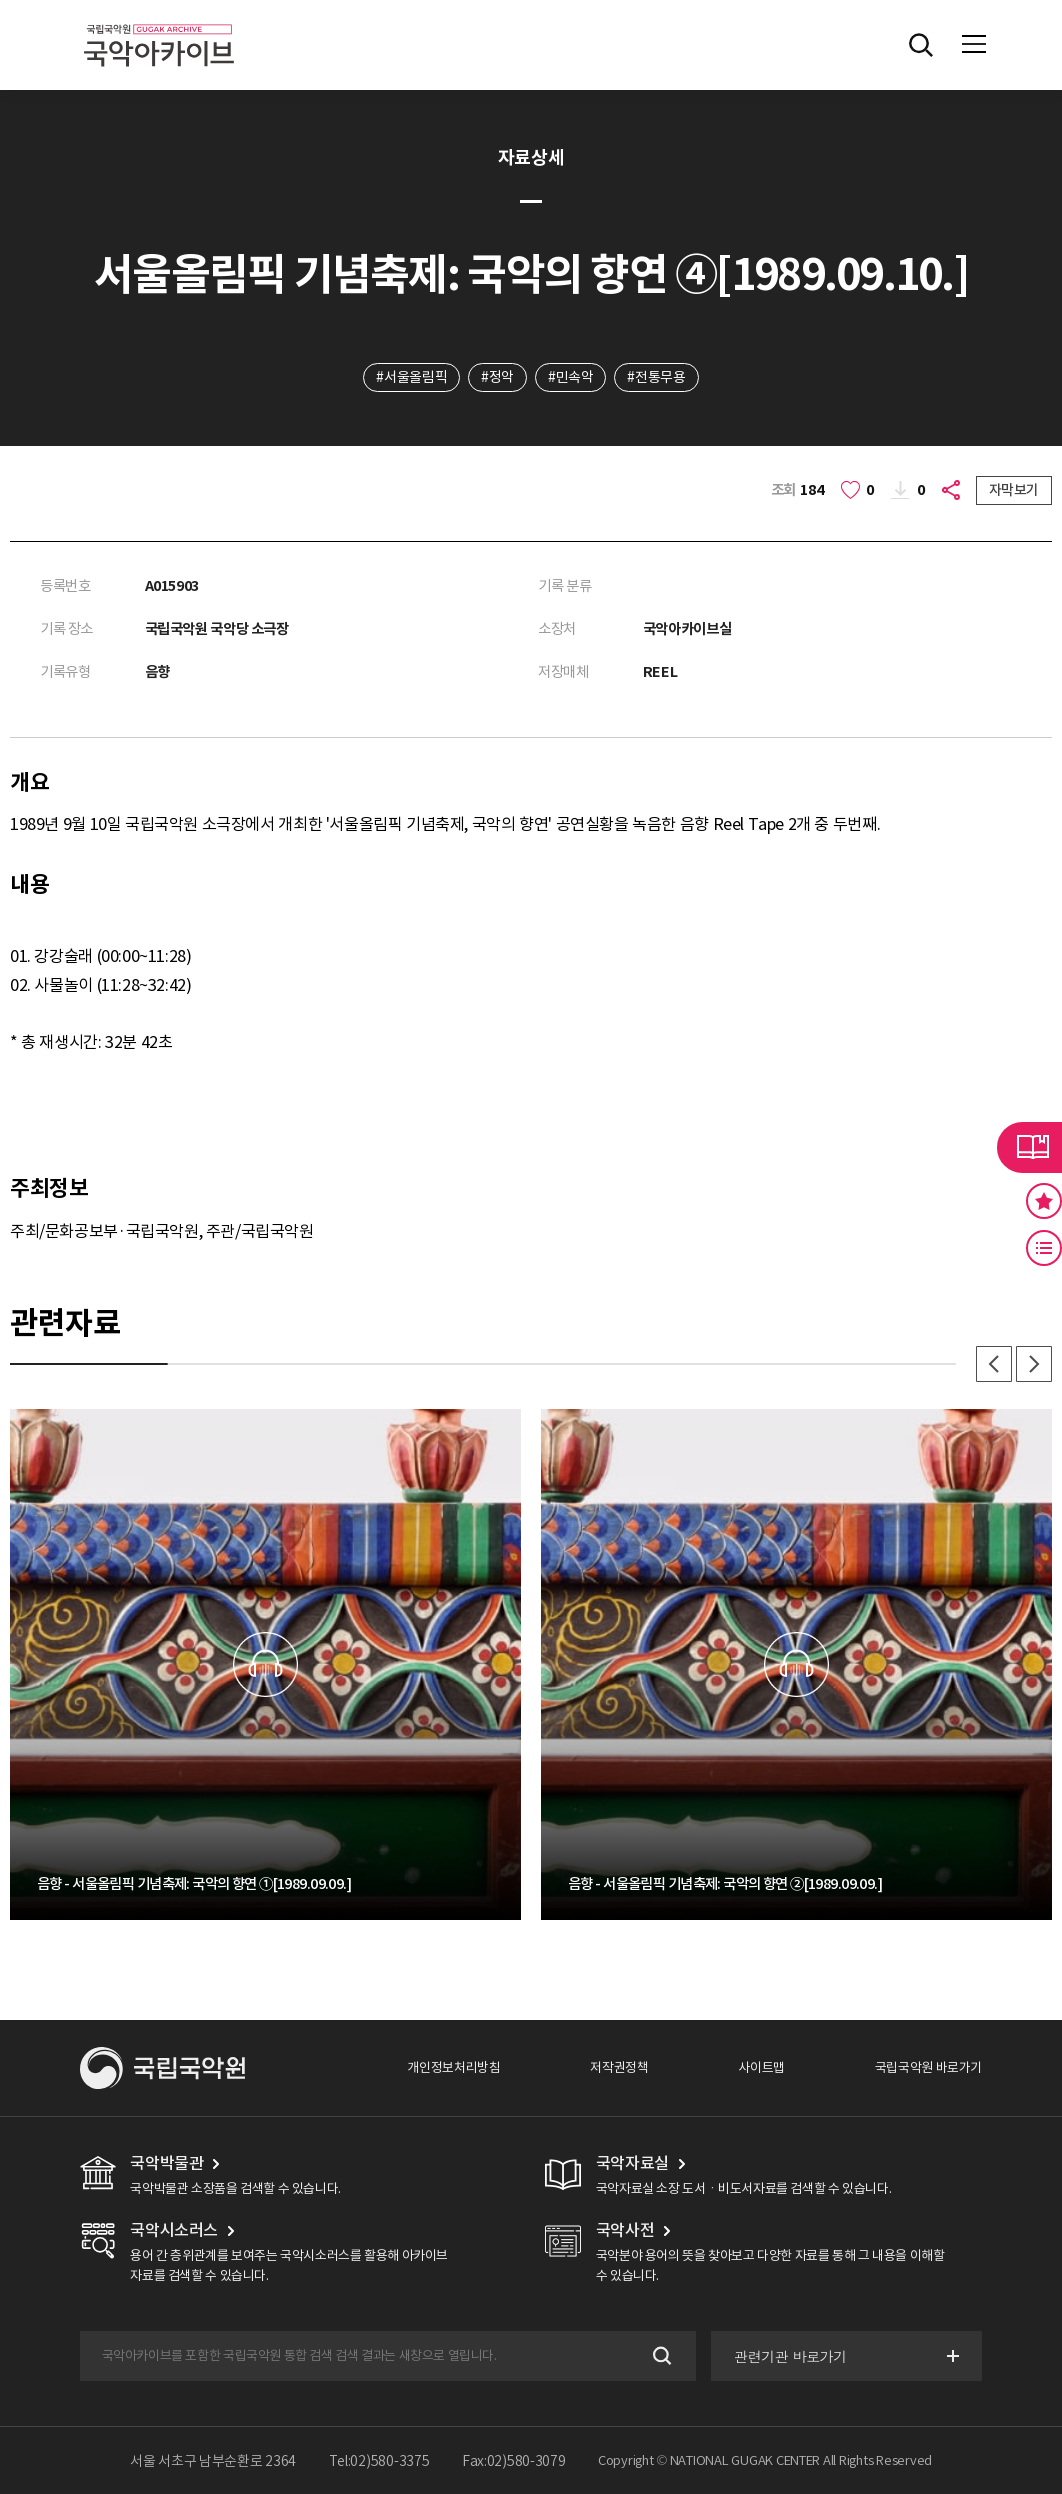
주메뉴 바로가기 (0, 0)
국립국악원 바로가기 (928, 2067)
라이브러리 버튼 (1029, 1147)
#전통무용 (656, 377)
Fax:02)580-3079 (514, 2461)
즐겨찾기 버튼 (1044, 1201)
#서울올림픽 (411, 377)
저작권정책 (619, 2067)
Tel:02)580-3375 (379, 2461)
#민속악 (570, 377)
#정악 (497, 377)
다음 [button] (1034, 1364)
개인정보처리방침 (453, 2067)
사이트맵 (761, 2067)
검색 (660, 2355)
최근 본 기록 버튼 (1044, 1248)
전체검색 (921, 45)
